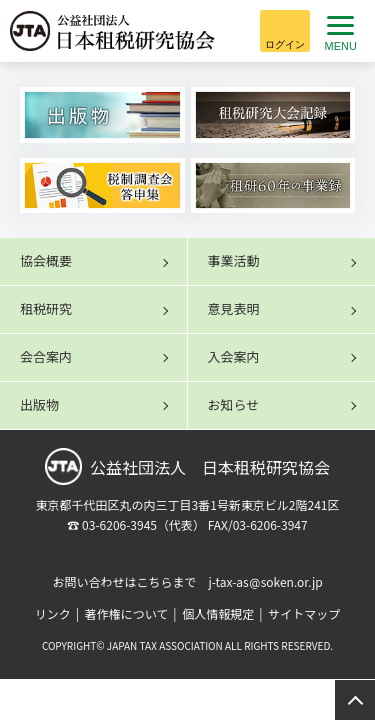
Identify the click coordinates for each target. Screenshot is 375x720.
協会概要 (46, 260)
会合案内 (46, 356)
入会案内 (234, 356)
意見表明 (234, 308)
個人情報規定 (218, 613)
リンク (53, 613)
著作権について (127, 613)
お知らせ (234, 404)
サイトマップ (304, 613)
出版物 (39, 404)
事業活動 (234, 260)
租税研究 (46, 308)
